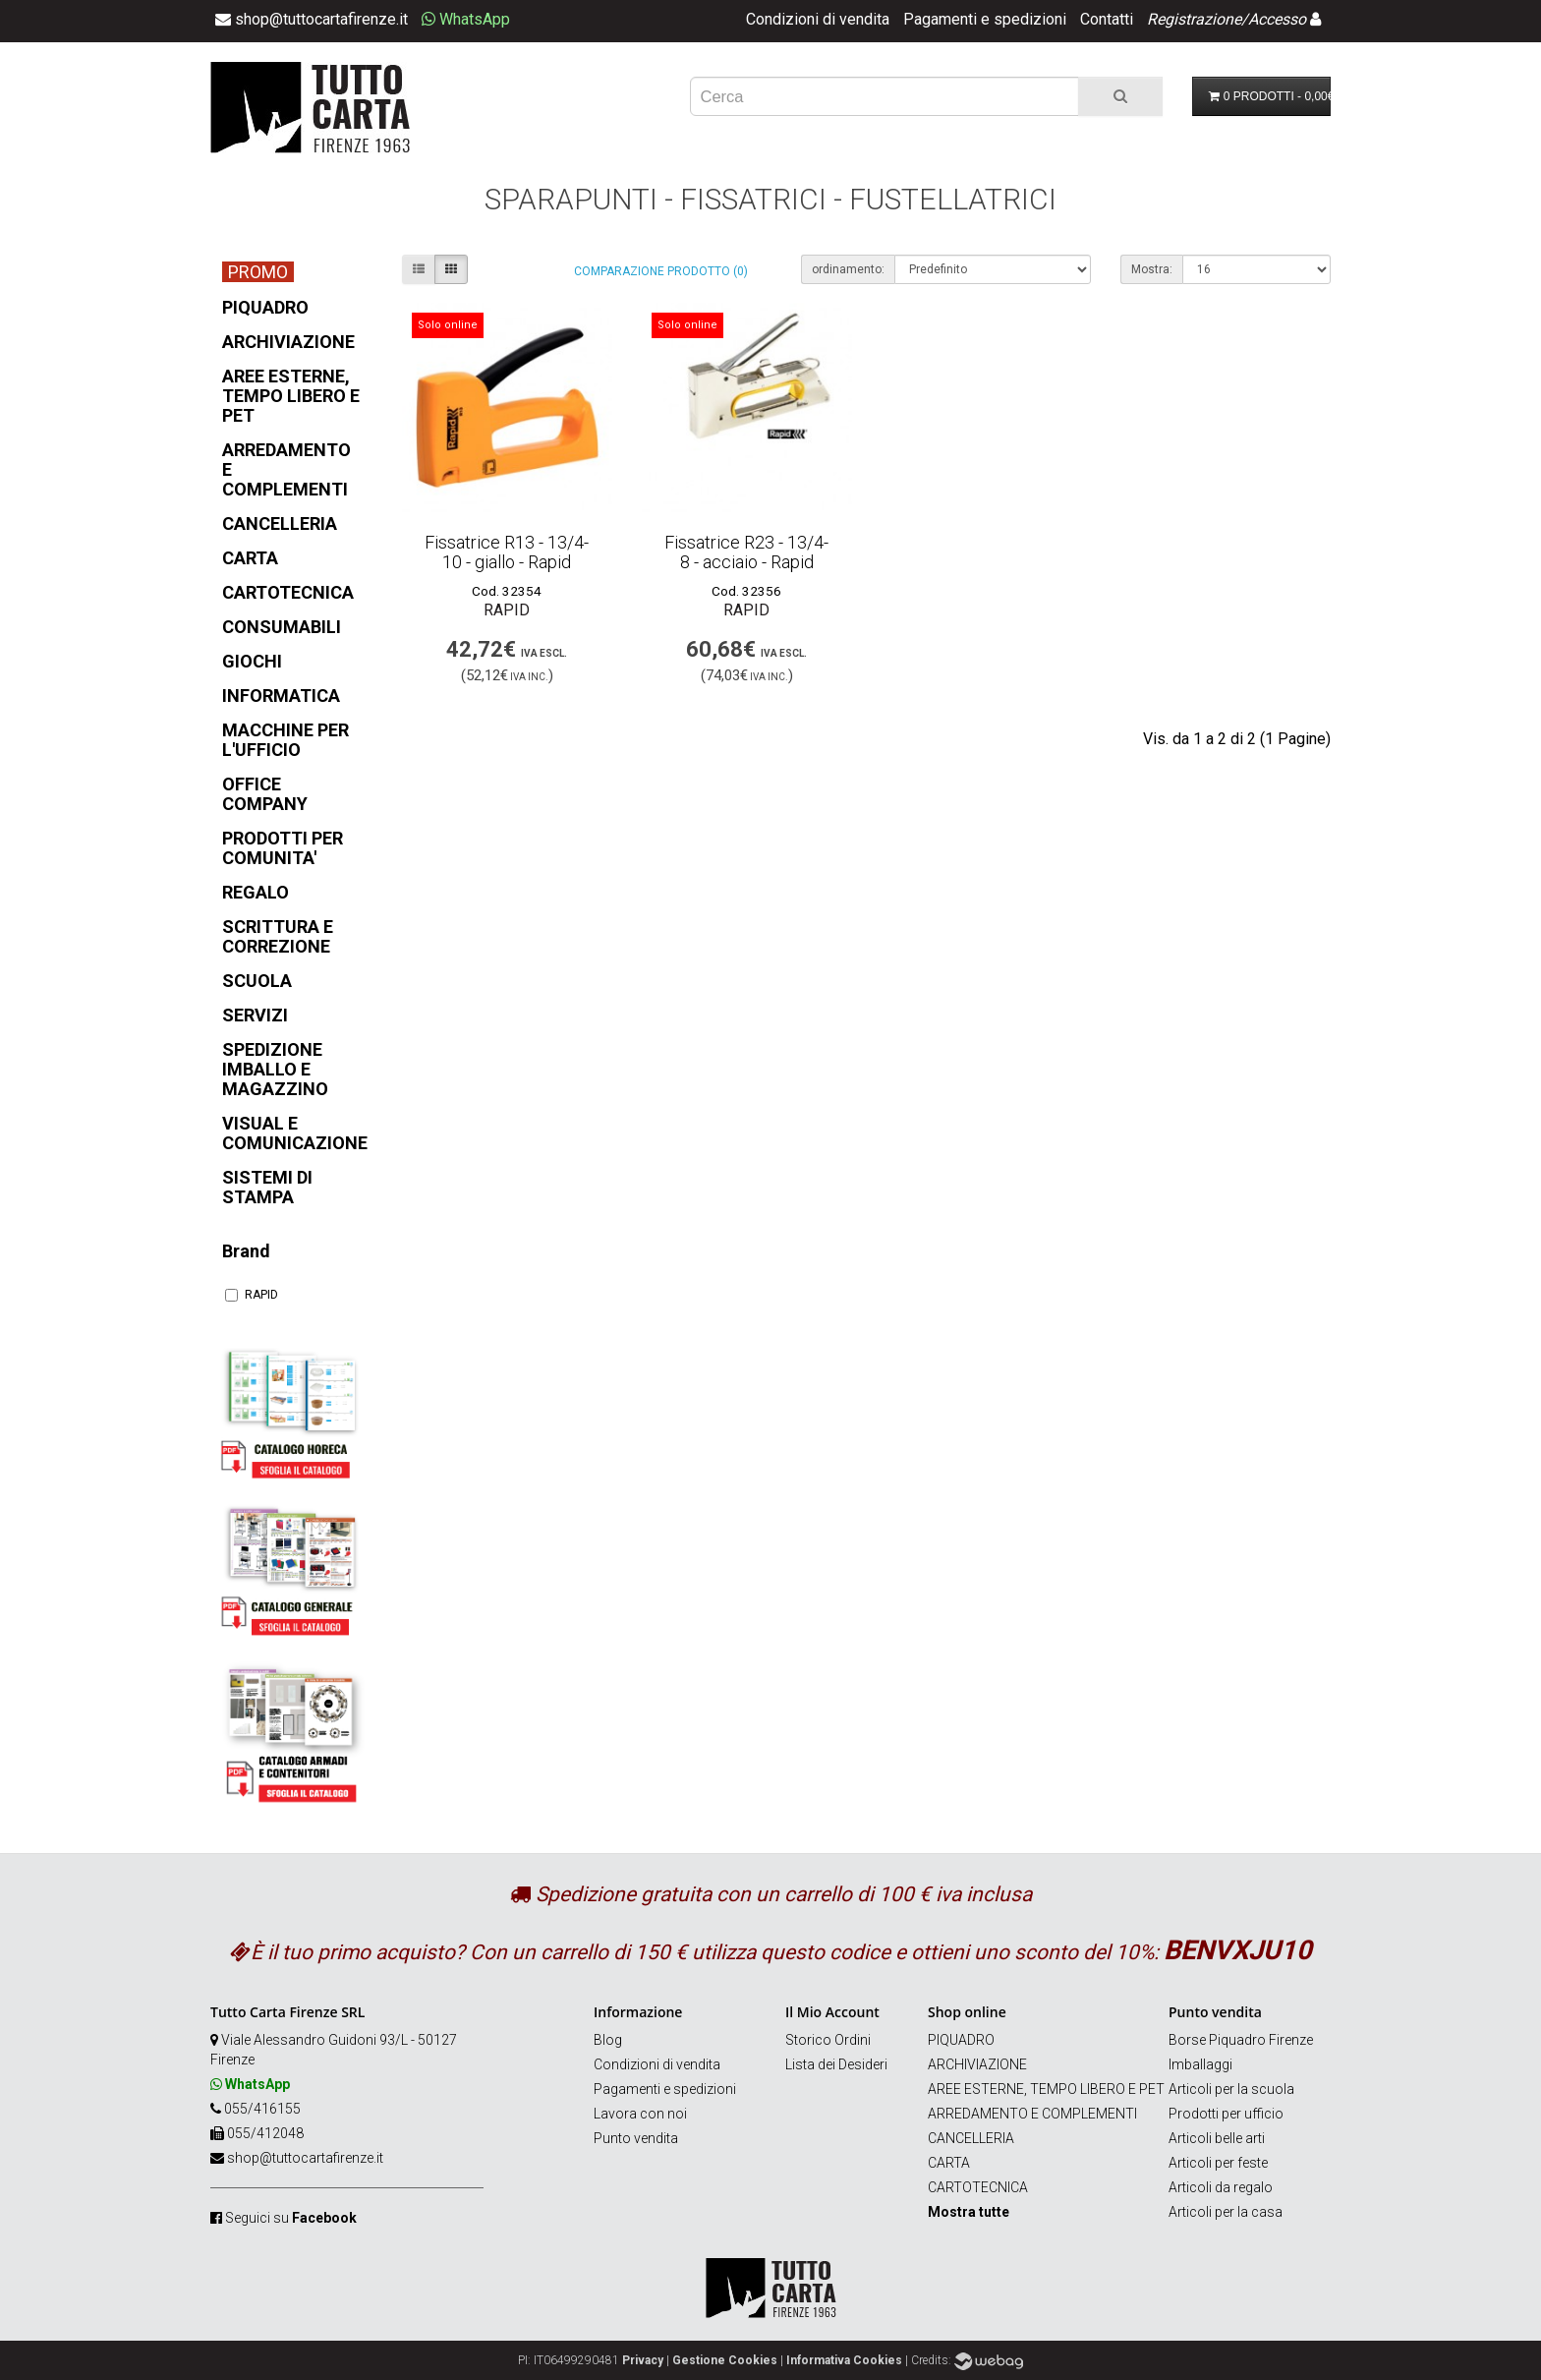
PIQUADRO (961, 2040)
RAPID (251, 1295)
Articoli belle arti (1217, 2138)
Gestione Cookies (724, 2360)
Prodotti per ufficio (1226, 2113)
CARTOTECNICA (978, 2187)
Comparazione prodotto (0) (661, 271)
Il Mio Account (832, 2012)
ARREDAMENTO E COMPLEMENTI (1032, 2113)
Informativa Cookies (844, 2360)
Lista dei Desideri (836, 2064)
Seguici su (291, 2218)
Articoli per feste (1218, 2163)
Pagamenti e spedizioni (984, 19)
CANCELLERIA (971, 2138)
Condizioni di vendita (817, 19)
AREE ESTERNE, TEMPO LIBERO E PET (1046, 2089)
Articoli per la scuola (1231, 2089)
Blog (608, 2040)
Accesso (1277, 19)
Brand (246, 1251)
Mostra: (1151, 269)
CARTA (949, 2163)
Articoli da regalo (1221, 2187)
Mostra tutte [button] (968, 2212)
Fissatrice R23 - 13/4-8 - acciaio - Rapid (746, 552)
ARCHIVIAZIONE (977, 2064)
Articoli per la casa (1226, 2212)
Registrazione (1194, 19)
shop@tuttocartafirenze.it (305, 2158)
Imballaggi (1200, 2064)
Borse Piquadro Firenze (1241, 2040)
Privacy (642, 2360)
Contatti (1106, 19)
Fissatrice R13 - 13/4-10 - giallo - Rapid (507, 552)
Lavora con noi (640, 2113)
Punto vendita (636, 2138)
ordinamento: (848, 269)
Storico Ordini (828, 2040)
